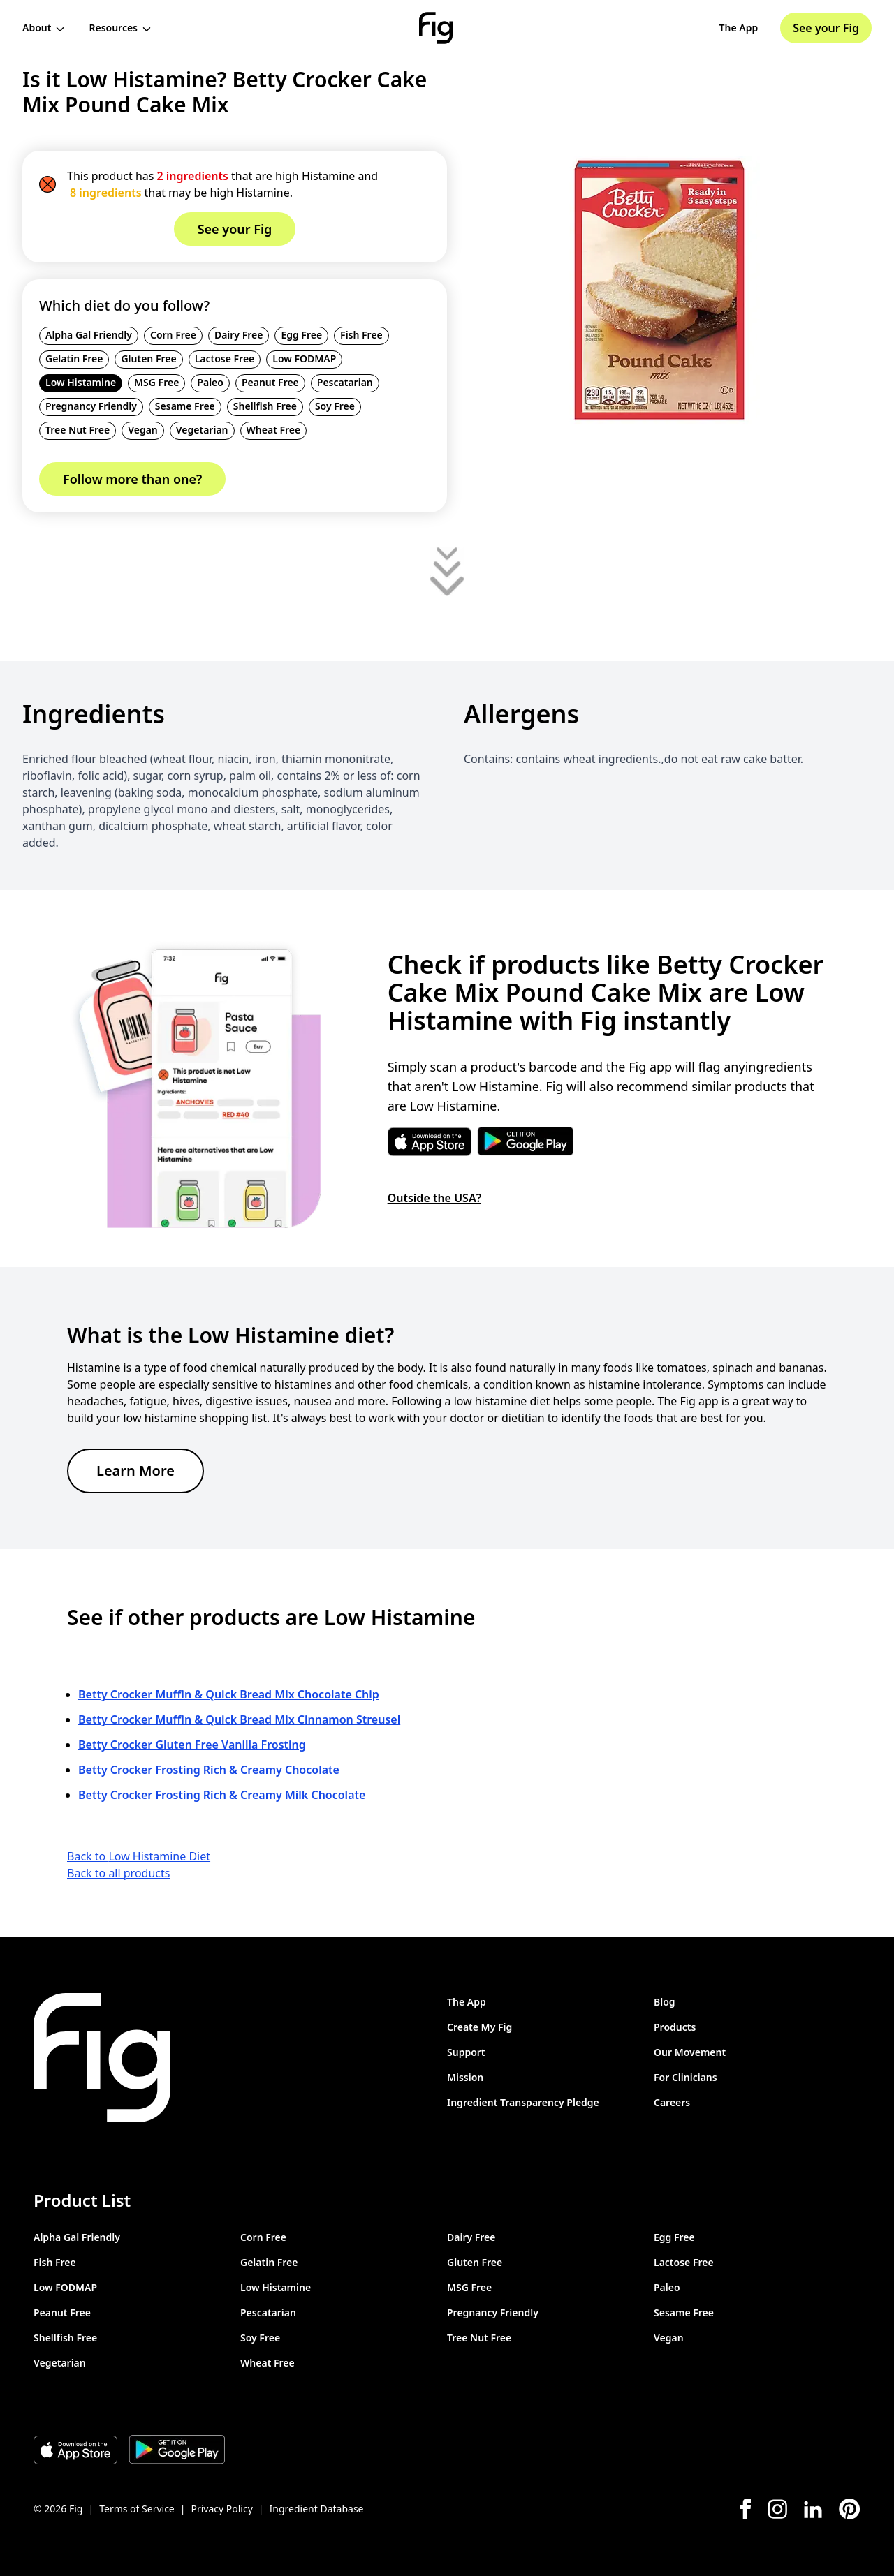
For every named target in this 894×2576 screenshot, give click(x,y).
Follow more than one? (132, 479)
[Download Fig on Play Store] (177, 2449)
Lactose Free (225, 358)
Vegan (143, 429)
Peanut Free (270, 382)
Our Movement (690, 2052)
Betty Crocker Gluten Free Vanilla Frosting (192, 1744)
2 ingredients (192, 176)
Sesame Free (185, 406)
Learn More (135, 1470)
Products (675, 2027)
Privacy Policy (221, 2508)
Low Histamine (80, 382)
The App (739, 27)
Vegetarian (202, 429)
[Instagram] (777, 2509)
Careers (672, 2102)
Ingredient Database (317, 2508)
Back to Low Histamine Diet (138, 1856)
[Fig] (436, 28)
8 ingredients (106, 192)
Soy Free (335, 406)
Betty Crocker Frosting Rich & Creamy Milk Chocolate (221, 1795)
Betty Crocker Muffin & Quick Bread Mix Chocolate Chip (228, 1694)
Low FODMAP (304, 358)
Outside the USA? (434, 1198)
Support (466, 2052)
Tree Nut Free (77, 429)
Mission (465, 2077)
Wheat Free (274, 429)
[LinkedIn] (813, 2509)
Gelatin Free (74, 358)
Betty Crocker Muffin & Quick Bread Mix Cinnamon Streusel (239, 1719)
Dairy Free (238, 334)
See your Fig (826, 28)
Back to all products (118, 1873)
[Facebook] (745, 2509)
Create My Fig (479, 2027)
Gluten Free (148, 358)
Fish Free (361, 334)
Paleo (210, 382)
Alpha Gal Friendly (88, 334)
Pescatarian (345, 382)
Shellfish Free (265, 406)
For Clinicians (685, 2077)
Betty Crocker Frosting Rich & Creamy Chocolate (208, 1769)
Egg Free (301, 334)
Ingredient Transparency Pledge (523, 2102)
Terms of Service (137, 2508)
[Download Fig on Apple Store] (75, 2449)
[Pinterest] (849, 2509)
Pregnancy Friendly (91, 406)
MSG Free (156, 382)
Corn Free (173, 334)
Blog (664, 2001)
